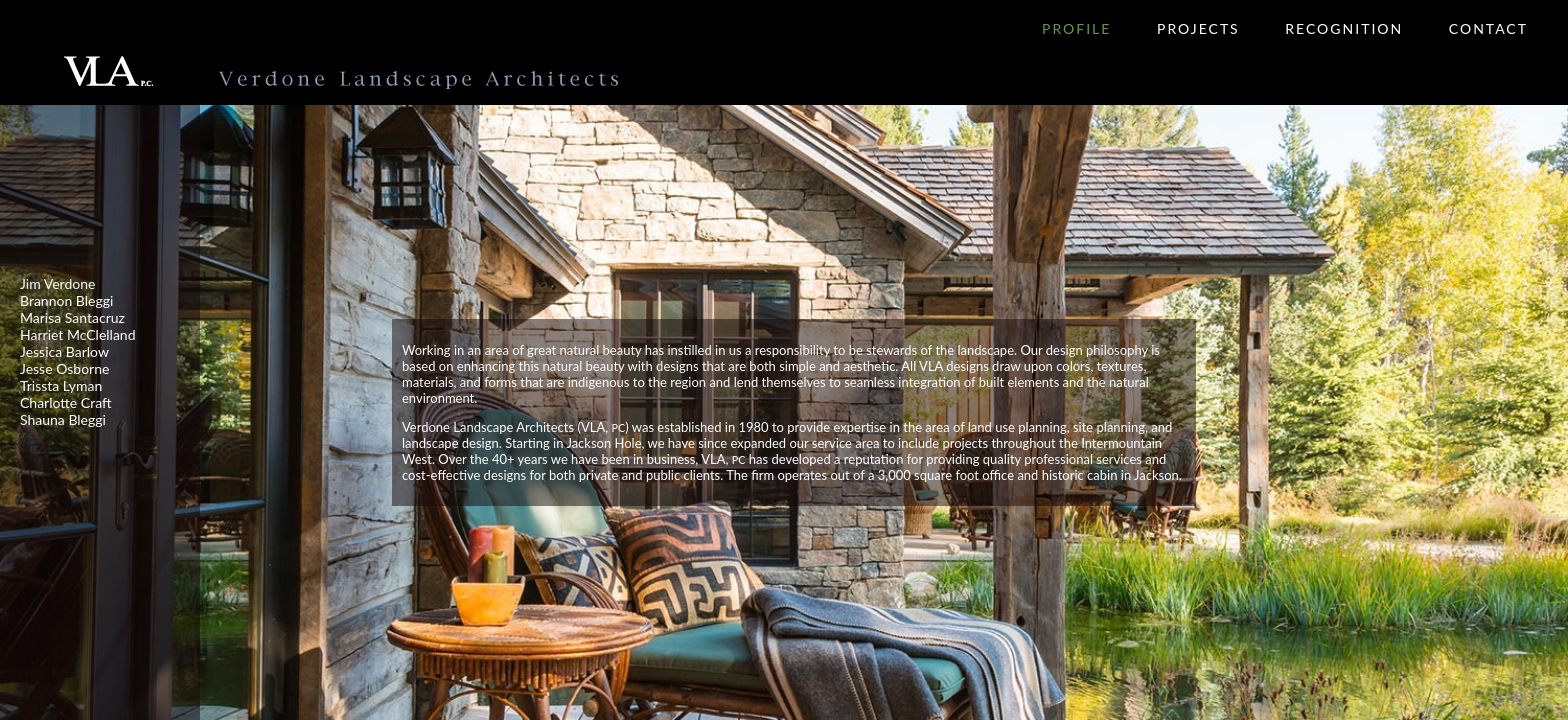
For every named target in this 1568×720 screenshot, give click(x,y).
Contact (1488, 28)
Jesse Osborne (64, 368)
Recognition (1344, 28)
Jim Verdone (57, 283)
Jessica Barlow (64, 351)
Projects (1198, 28)
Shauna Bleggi (63, 419)
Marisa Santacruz (72, 317)
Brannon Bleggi (66, 300)
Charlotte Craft (66, 402)
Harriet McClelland (78, 334)
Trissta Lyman (61, 385)
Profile (1076, 28)
